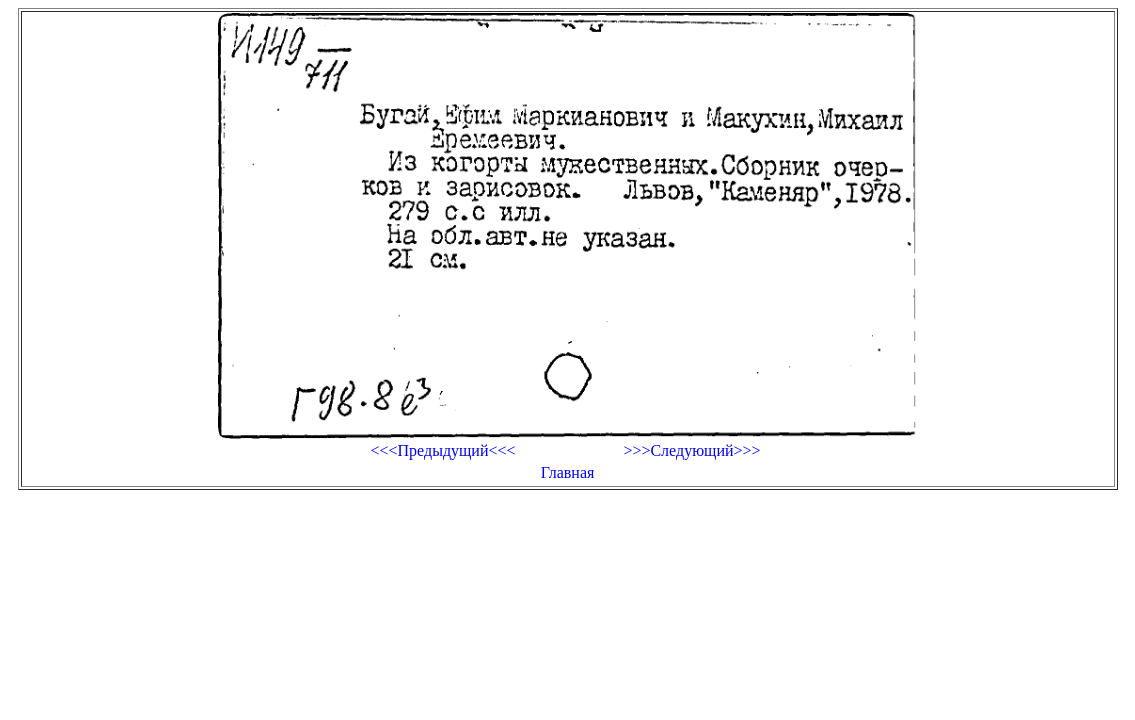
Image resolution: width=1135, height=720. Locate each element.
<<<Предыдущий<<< (442, 450)
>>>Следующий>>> (691, 450)
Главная (568, 472)
